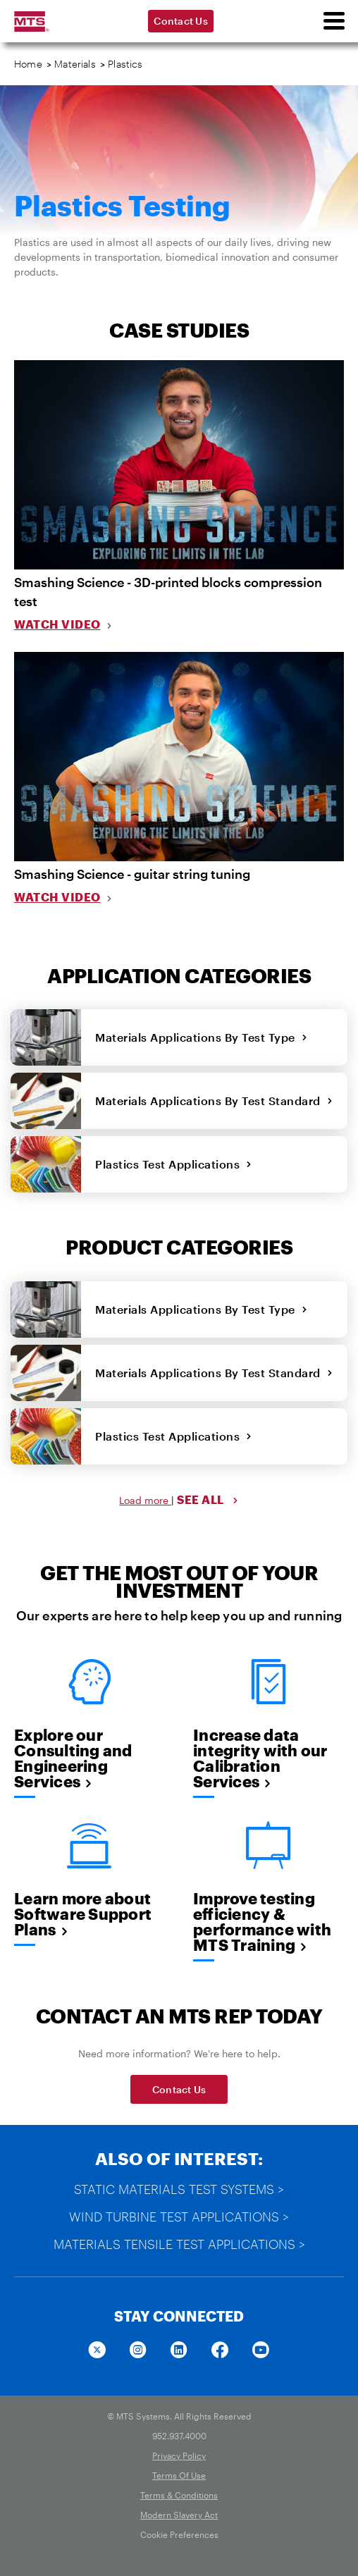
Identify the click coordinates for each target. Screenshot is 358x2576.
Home (28, 64)
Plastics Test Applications (173, 1164)
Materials (75, 64)
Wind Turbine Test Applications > (179, 2216)
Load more (145, 1500)
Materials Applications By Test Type (201, 1037)
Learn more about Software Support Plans (83, 1913)
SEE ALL (208, 1499)
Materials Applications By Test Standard (214, 1100)
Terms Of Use (179, 2475)
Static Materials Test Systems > (179, 2189)
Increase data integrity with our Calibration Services (260, 1758)
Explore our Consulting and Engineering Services (73, 1758)
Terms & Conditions (179, 2495)
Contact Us (181, 21)
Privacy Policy (179, 2455)
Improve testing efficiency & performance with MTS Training (262, 1921)
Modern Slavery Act (179, 2515)
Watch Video (57, 624)
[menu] (333, 21)
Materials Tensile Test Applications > (179, 2244)
